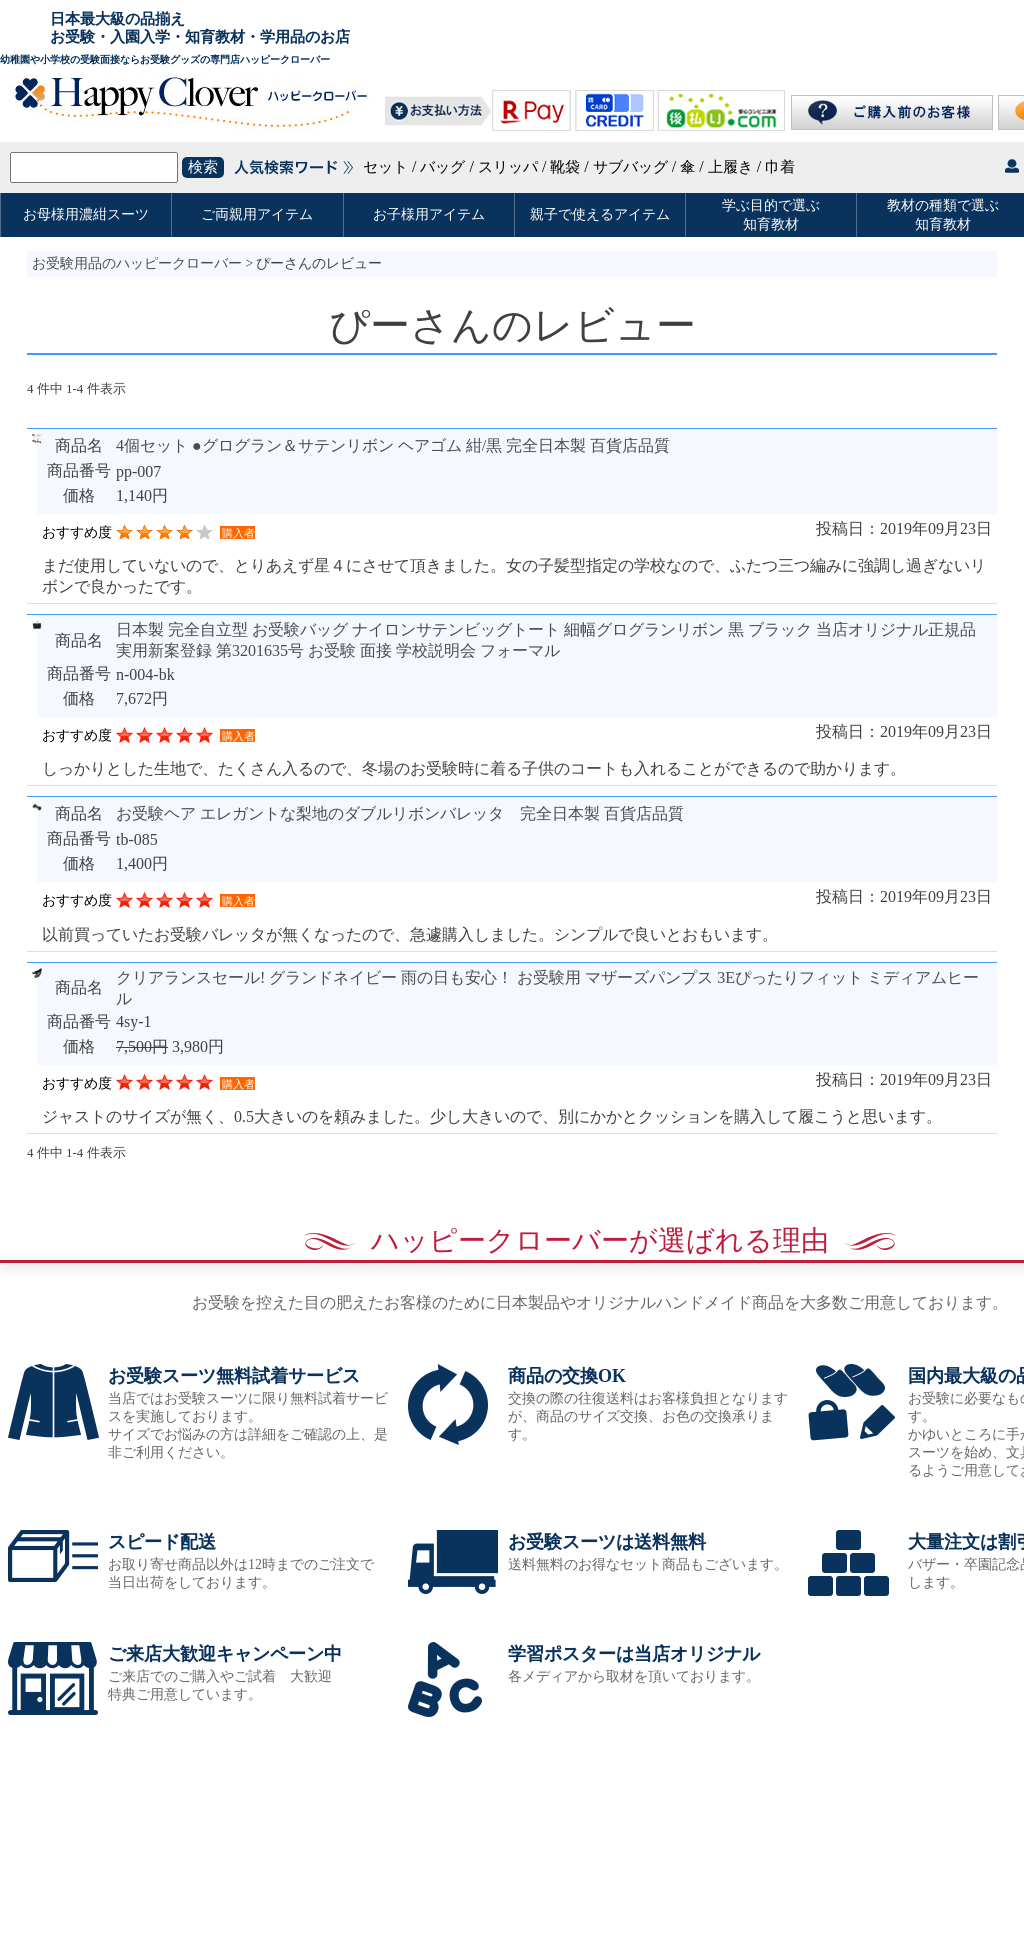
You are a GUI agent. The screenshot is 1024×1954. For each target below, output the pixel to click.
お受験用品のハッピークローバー (137, 263)
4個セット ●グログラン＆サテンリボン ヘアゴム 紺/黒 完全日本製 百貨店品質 (393, 445)
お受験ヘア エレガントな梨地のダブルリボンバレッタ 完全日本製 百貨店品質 (400, 813)
